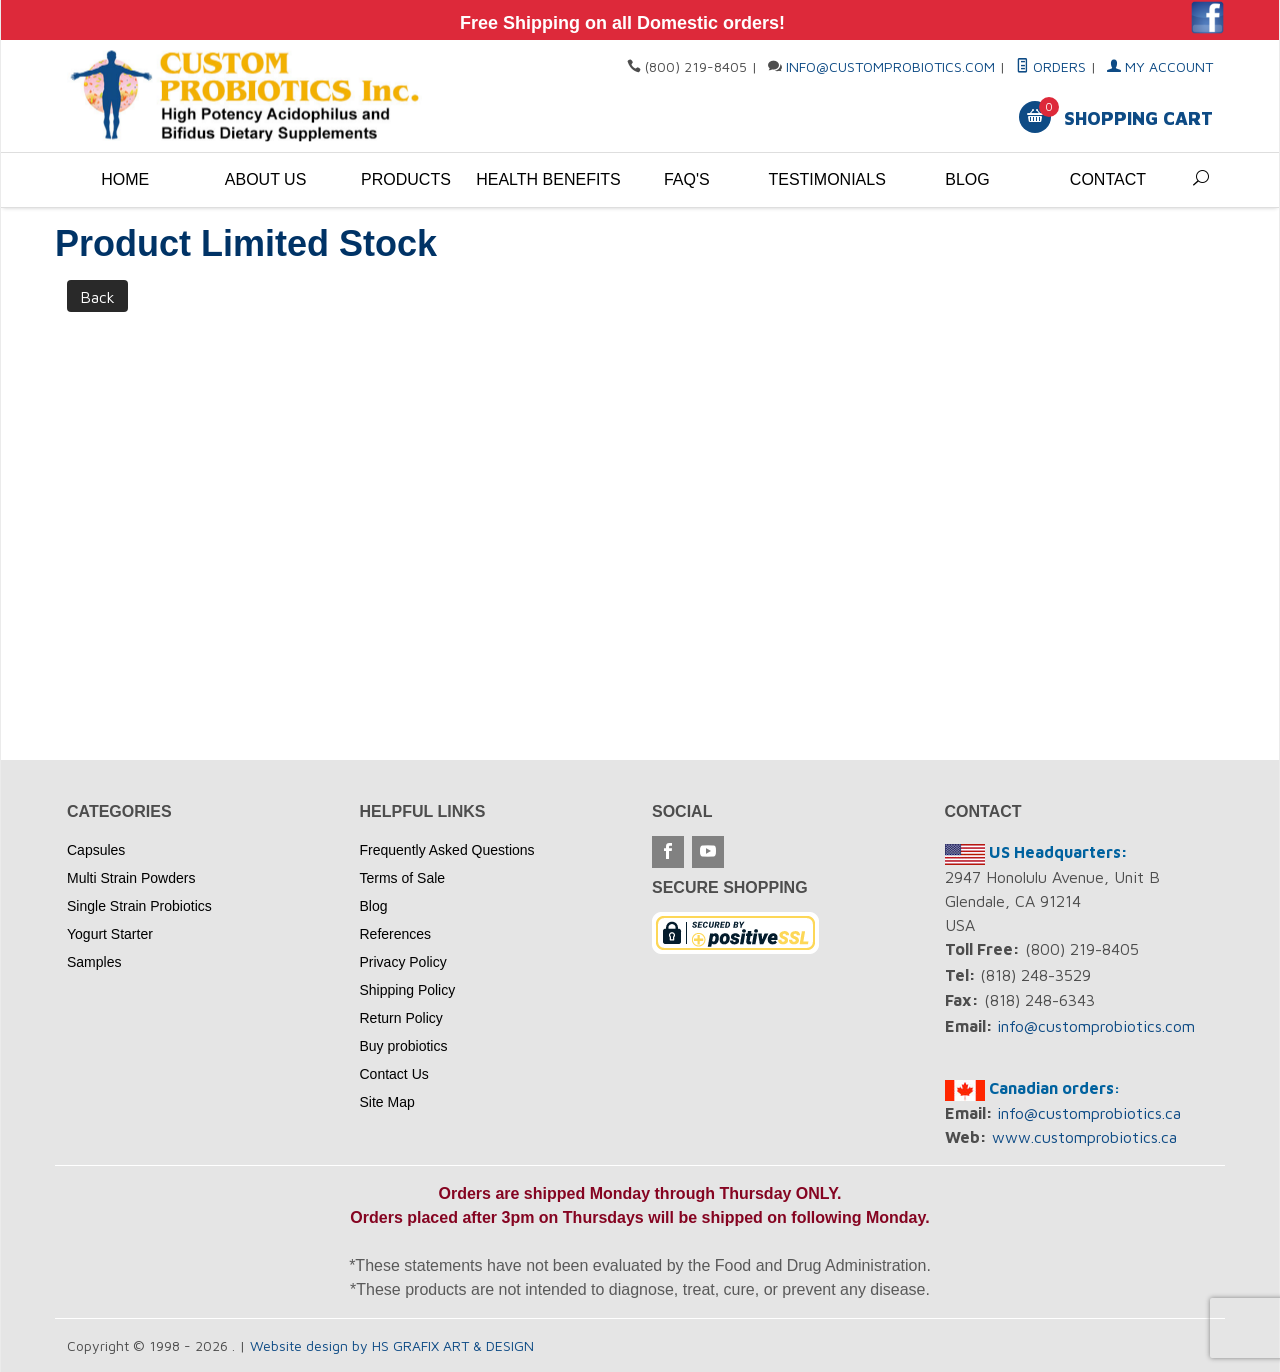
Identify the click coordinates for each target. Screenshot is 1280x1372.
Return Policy (401, 1018)
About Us (266, 179)
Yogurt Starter (110, 934)
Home (125, 179)
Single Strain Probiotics (139, 906)
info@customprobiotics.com (890, 66)
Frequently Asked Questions (447, 850)
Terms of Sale (403, 878)
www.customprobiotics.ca (1084, 1137)
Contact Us (394, 1074)
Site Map (387, 1102)
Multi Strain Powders (131, 878)
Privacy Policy (403, 962)
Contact (1108, 179)
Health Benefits (546, 179)
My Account (1160, 66)
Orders (1051, 66)
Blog (967, 179)
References (396, 934)
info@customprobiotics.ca (1089, 1113)
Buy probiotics (404, 1046)
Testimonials (826, 179)
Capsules (96, 850)
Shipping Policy (408, 990)
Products (406, 179)
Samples (94, 962)
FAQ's (687, 179)
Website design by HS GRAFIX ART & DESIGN (392, 1345)
